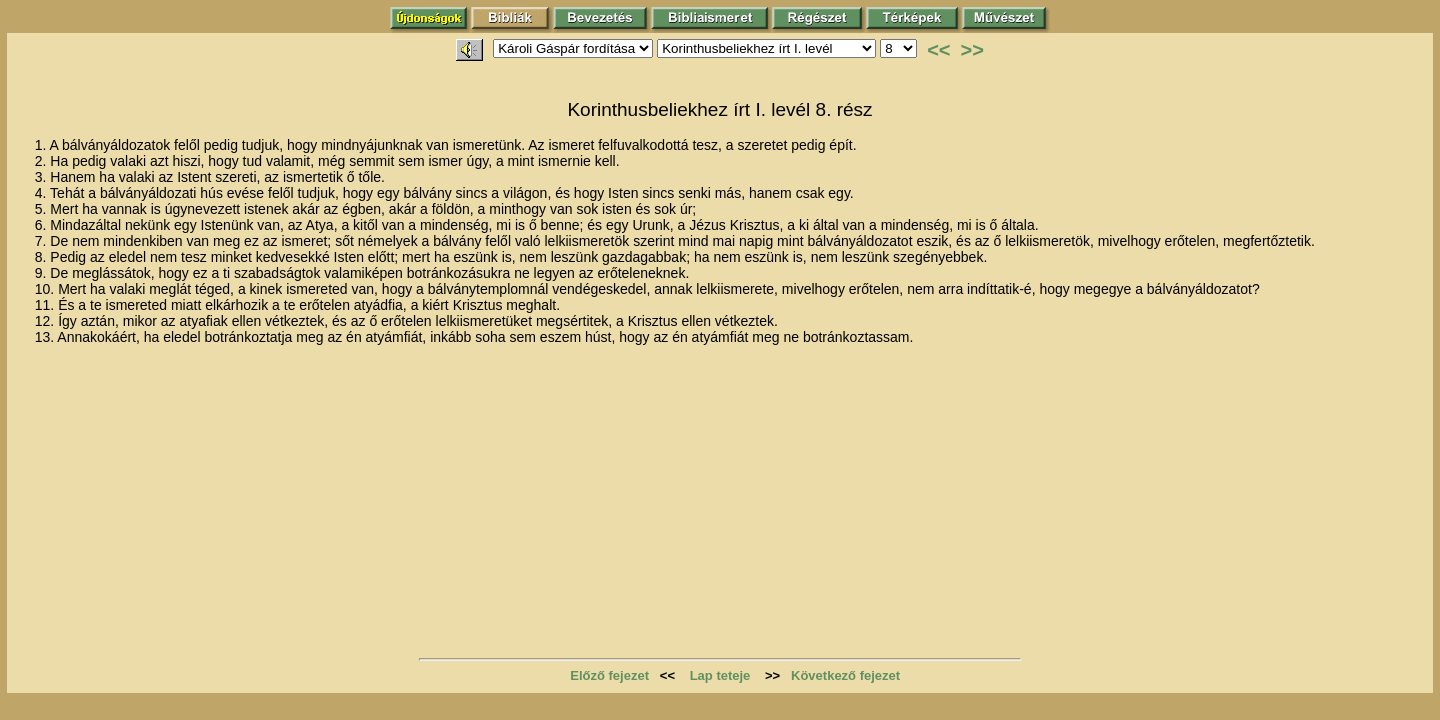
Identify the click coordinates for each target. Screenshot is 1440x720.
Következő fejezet (845, 675)
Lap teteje (720, 675)
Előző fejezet (609, 675)
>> (972, 50)
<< (938, 50)
